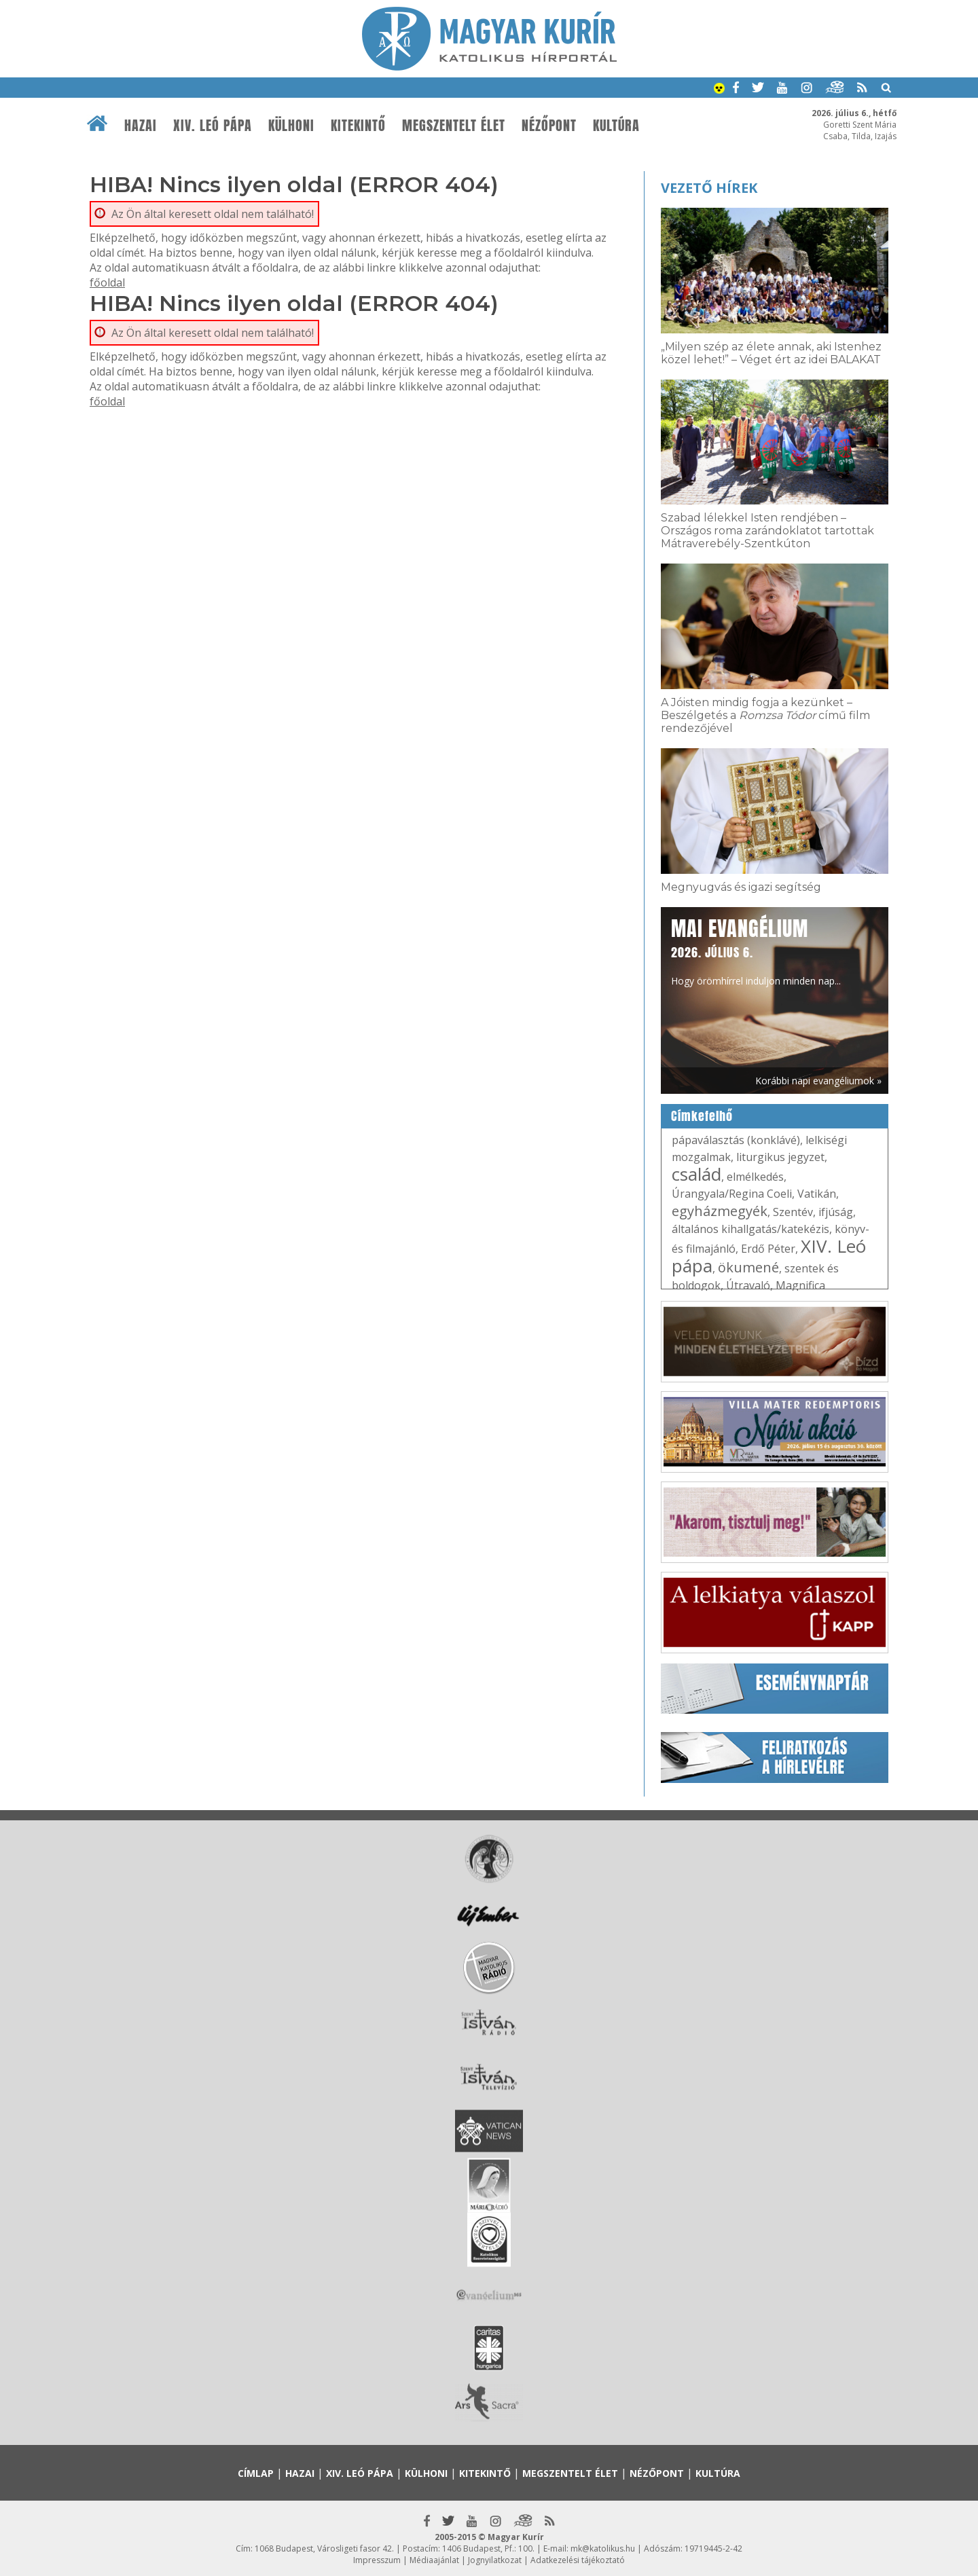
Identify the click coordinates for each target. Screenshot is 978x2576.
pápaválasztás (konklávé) (736, 1140)
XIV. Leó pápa (212, 125)
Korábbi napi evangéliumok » (818, 1080)
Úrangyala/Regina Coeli (732, 1193)
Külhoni (291, 125)
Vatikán (816, 1193)
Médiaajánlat (434, 2560)
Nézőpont (549, 125)
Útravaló (748, 1285)
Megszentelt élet (453, 125)
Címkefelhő (702, 1116)
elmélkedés (755, 1176)
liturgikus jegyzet (780, 1156)
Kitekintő (358, 125)
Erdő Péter (768, 1248)
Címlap (256, 2473)
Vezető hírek (709, 188)
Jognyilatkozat (495, 2560)
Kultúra (616, 125)
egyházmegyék (719, 1211)
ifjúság (835, 1211)
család (696, 1174)
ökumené (748, 1267)
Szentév (793, 1211)
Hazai (140, 125)
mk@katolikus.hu (602, 2548)
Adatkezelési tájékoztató (577, 2560)
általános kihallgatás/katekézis (750, 1228)
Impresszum (377, 2560)
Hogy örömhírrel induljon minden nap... (756, 950)
